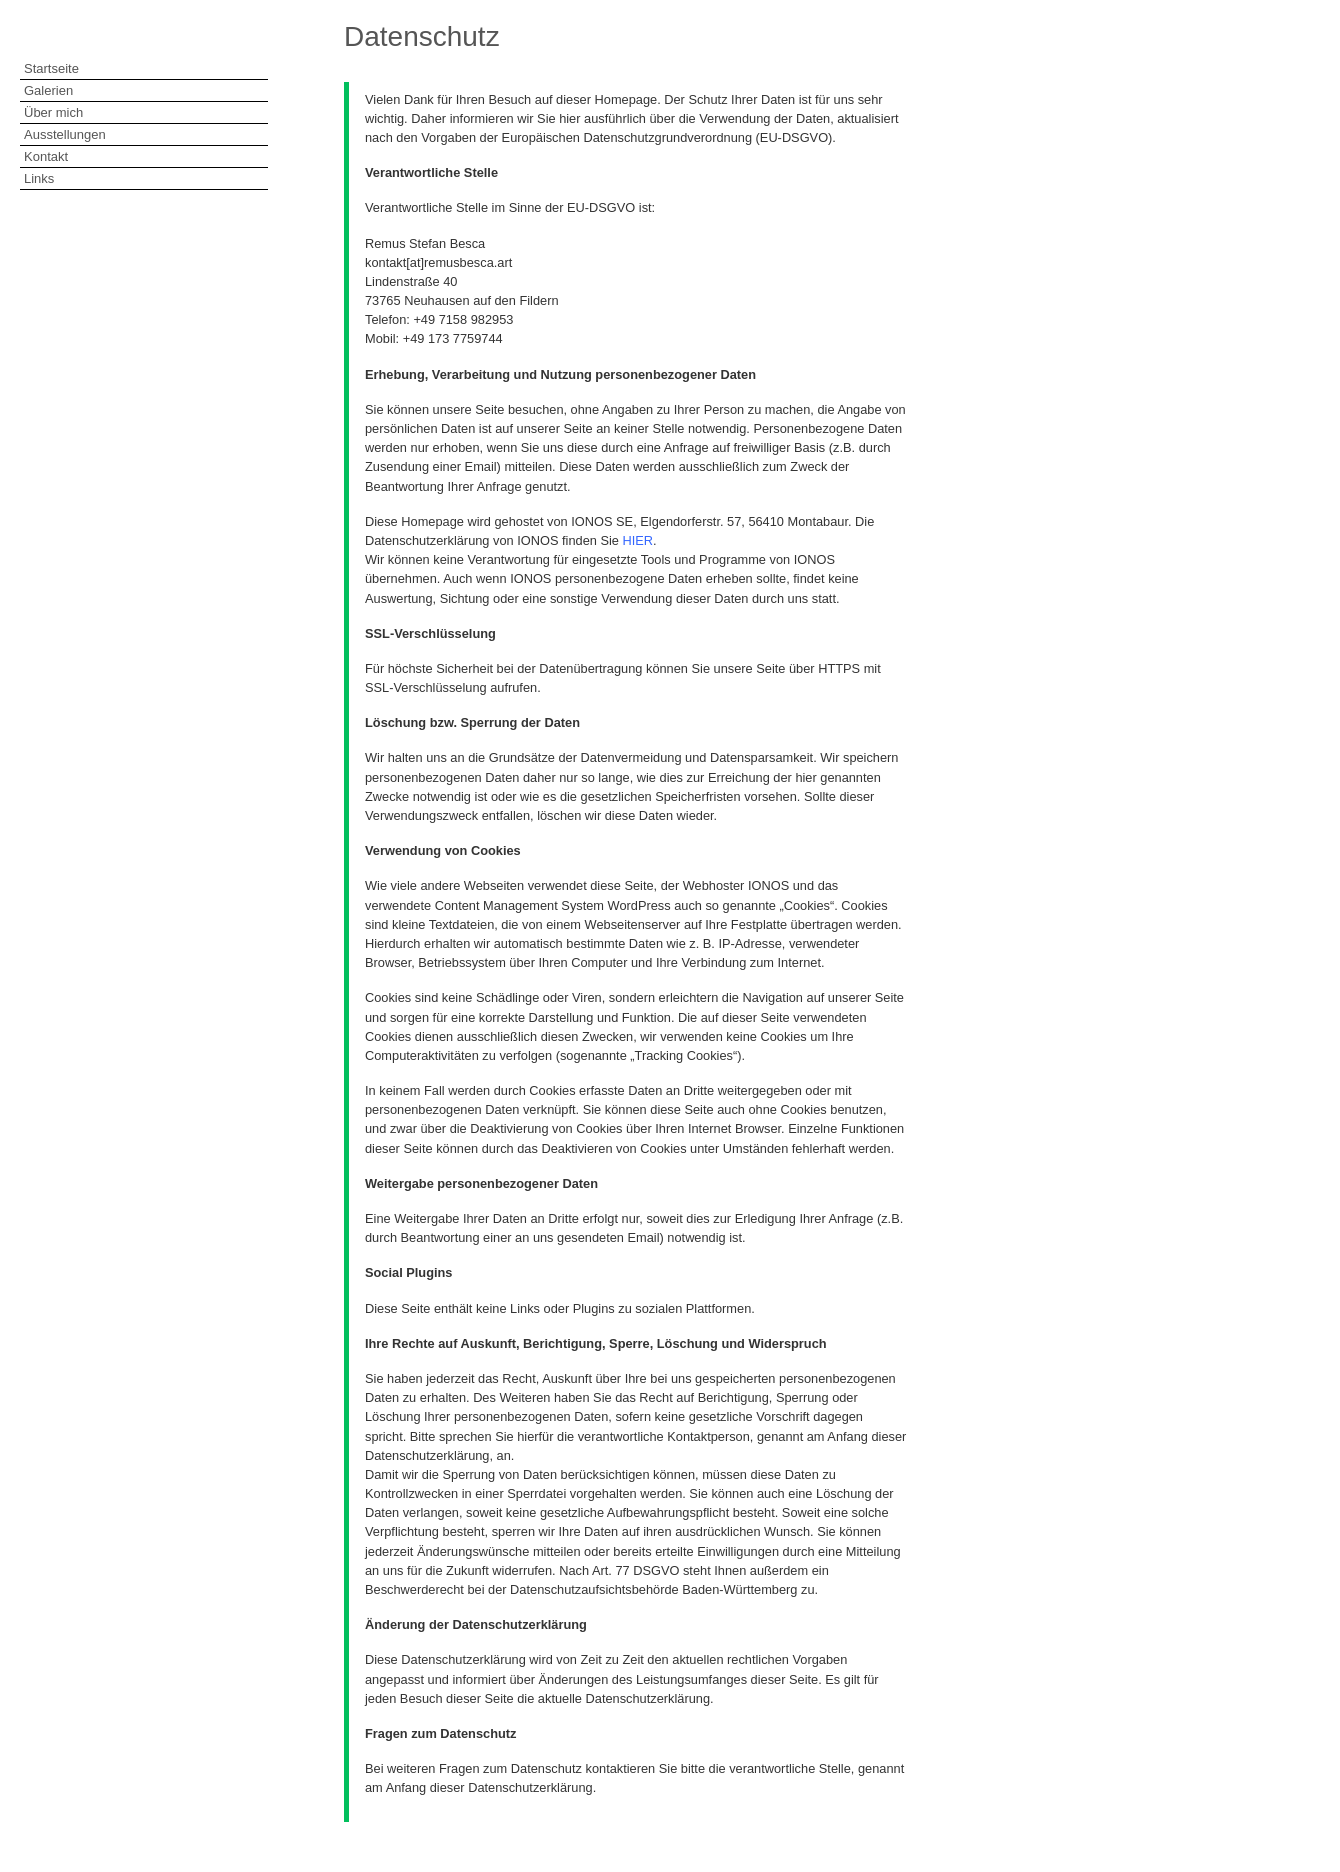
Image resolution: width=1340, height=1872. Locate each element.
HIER (638, 540)
